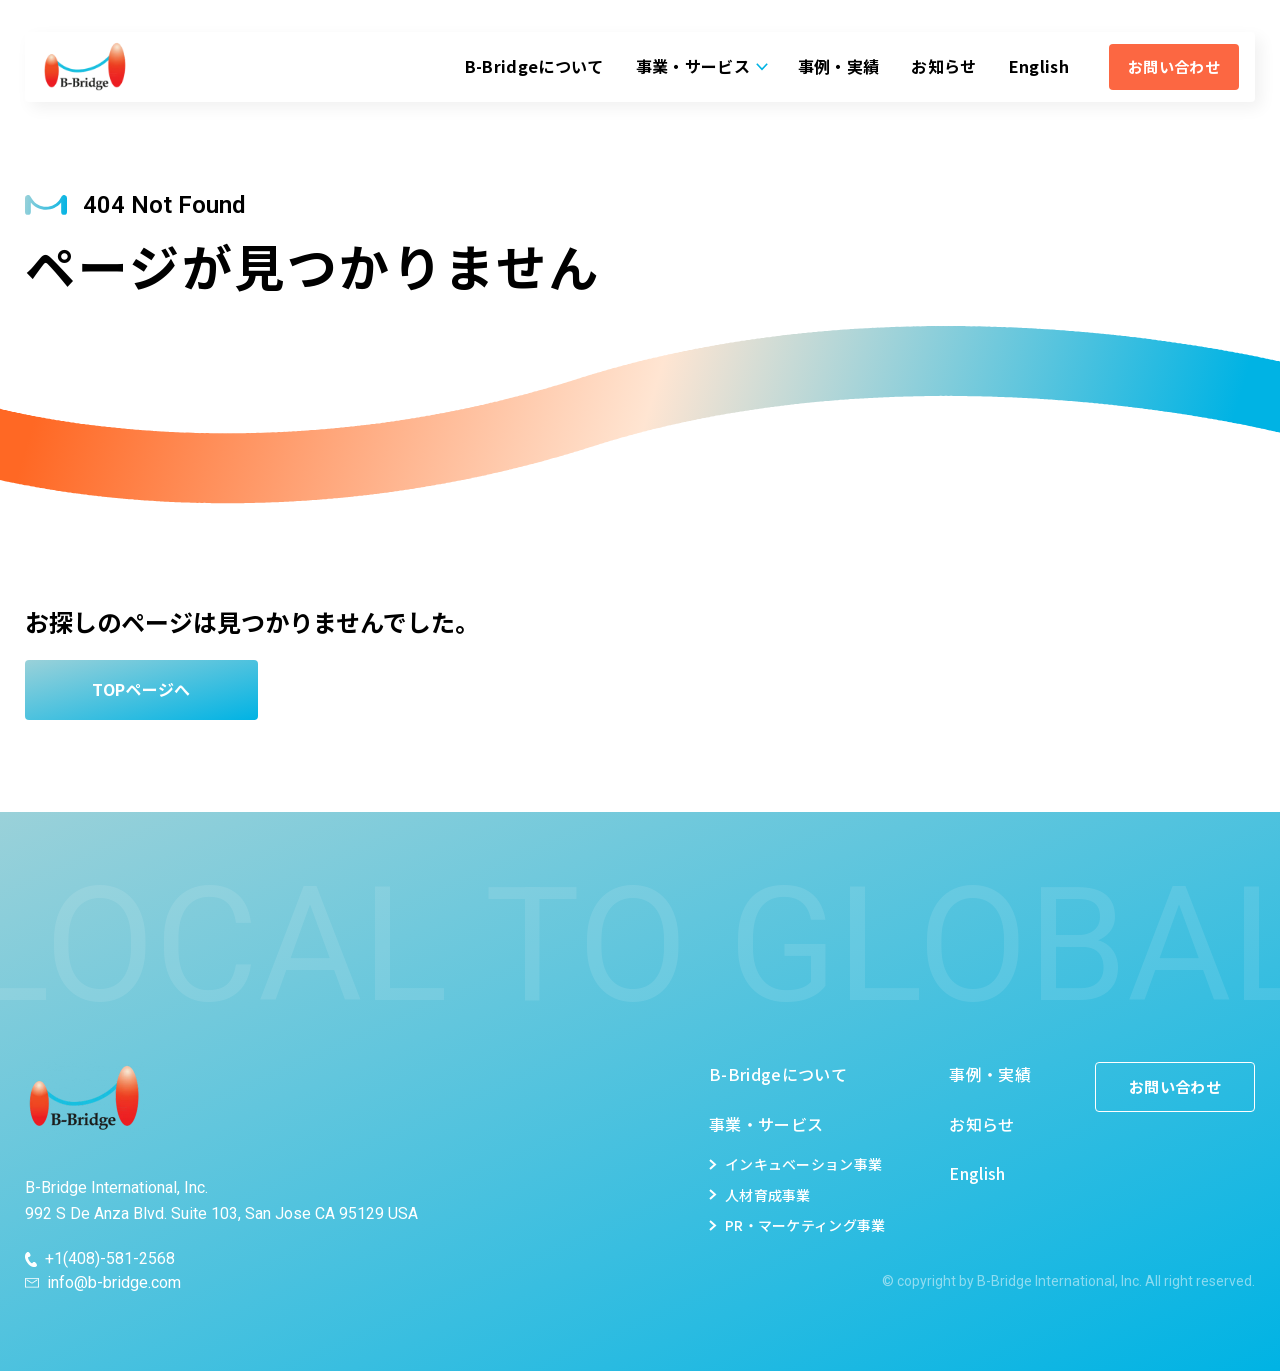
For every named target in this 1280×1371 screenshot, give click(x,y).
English (1039, 66)
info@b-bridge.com (114, 1283)
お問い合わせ (1174, 66)
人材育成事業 (768, 1195)
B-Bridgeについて (534, 66)
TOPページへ (141, 689)
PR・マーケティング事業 (805, 1225)
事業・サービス (693, 66)
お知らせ (943, 66)
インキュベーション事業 (803, 1164)
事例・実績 (839, 66)
